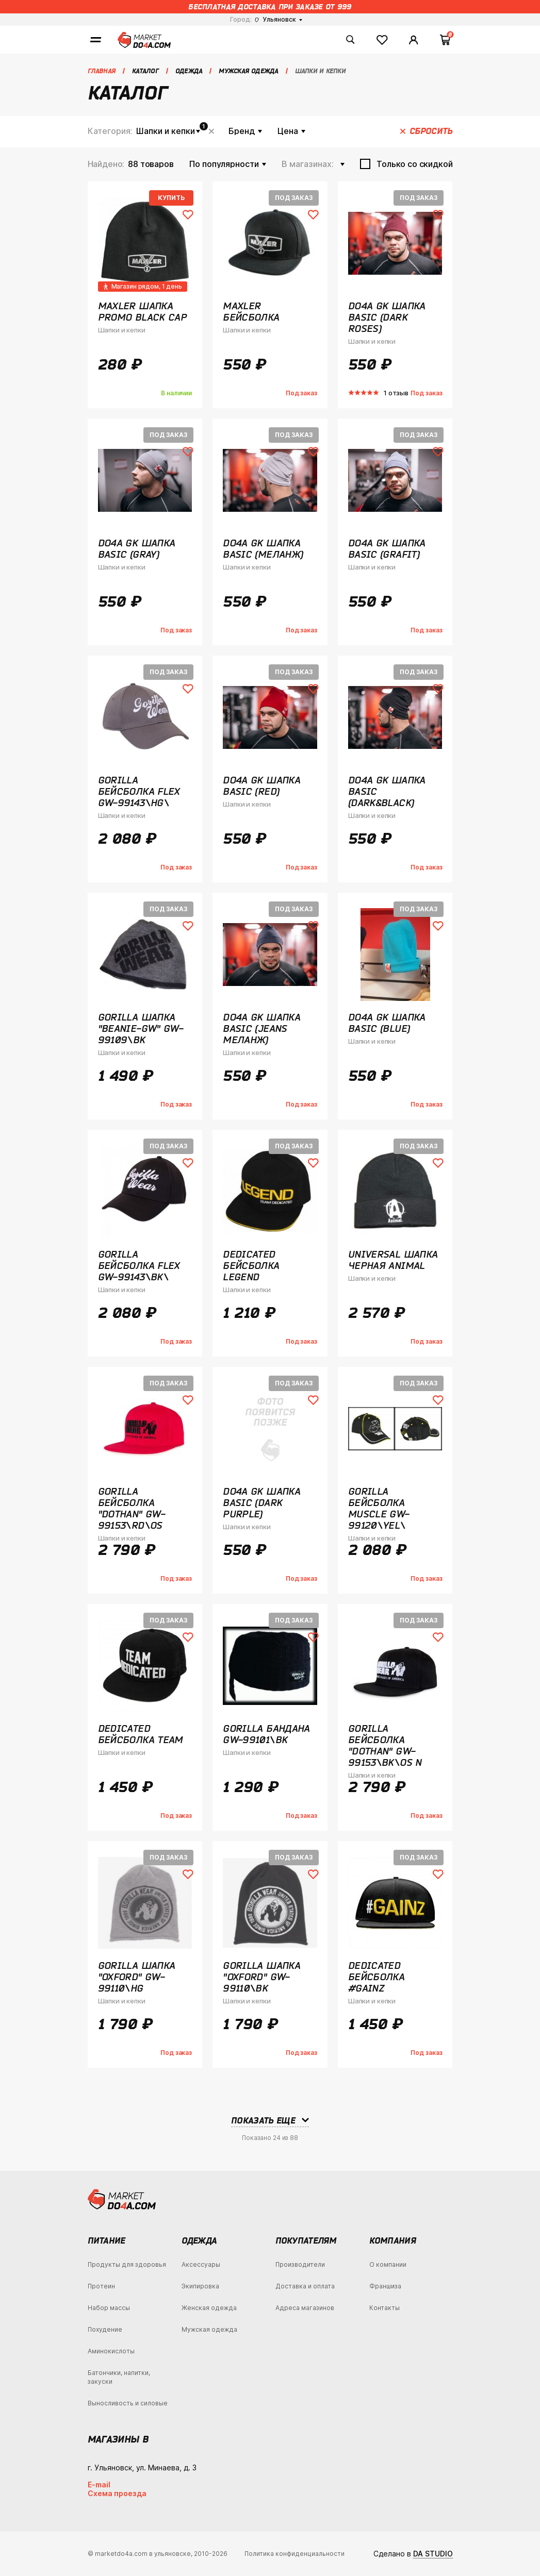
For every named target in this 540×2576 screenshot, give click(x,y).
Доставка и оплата (305, 2286)
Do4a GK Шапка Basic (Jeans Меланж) (261, 1028)
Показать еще (263, 2120)
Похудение (105, 2329)
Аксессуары (201, 2264)
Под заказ (294, 198)
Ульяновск (275, 19)
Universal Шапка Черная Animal (393, 1259)
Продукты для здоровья (127, 2264)
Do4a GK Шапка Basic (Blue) (387, 1022)
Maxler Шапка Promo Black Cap (142, 311)
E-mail (99, 2484)
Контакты (384, 2308)
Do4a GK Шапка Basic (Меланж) (263, 548)
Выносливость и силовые (128, 2403)
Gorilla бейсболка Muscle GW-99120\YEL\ (379, 1508)
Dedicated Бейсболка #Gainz (376, 1976)
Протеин (101, 2286)
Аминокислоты (111, 2351)
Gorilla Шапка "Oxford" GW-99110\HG (136, 1976)
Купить (171, 198)
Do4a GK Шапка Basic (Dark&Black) (387, 791)
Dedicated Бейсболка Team (140, 1734)
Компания (392, 2240)
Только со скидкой (414, 164)
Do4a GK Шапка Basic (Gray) (136, 548)
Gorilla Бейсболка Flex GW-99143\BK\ (139, 1265)
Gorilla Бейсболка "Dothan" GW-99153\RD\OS (132, 1508)
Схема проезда (117, 2493)
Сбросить (211, 131)
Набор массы (109, 2308)
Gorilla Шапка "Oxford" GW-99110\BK (261, 1976)
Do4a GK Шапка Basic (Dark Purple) (261, 1502)
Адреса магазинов (304, 2308)
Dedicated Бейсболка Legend (251, 1265)
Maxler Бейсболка (251, 311)
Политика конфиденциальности (294, 2553)
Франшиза (385, 2286)
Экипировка (200, 2286)
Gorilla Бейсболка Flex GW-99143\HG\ (139, 791)
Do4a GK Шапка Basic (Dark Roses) (387, 316)
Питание (106, 2240)
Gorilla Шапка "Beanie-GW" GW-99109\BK (141, 1028)
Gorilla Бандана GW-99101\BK (266, 1734)
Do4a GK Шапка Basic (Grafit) (387, 548)
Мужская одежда (209, 2329)
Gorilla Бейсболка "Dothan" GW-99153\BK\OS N (385, 1745)
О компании (387, 2264)
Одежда (199, 2240)
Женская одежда (209, 2308)
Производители (300, 2264)
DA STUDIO (433, 2553)
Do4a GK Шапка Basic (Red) (261, 785)
